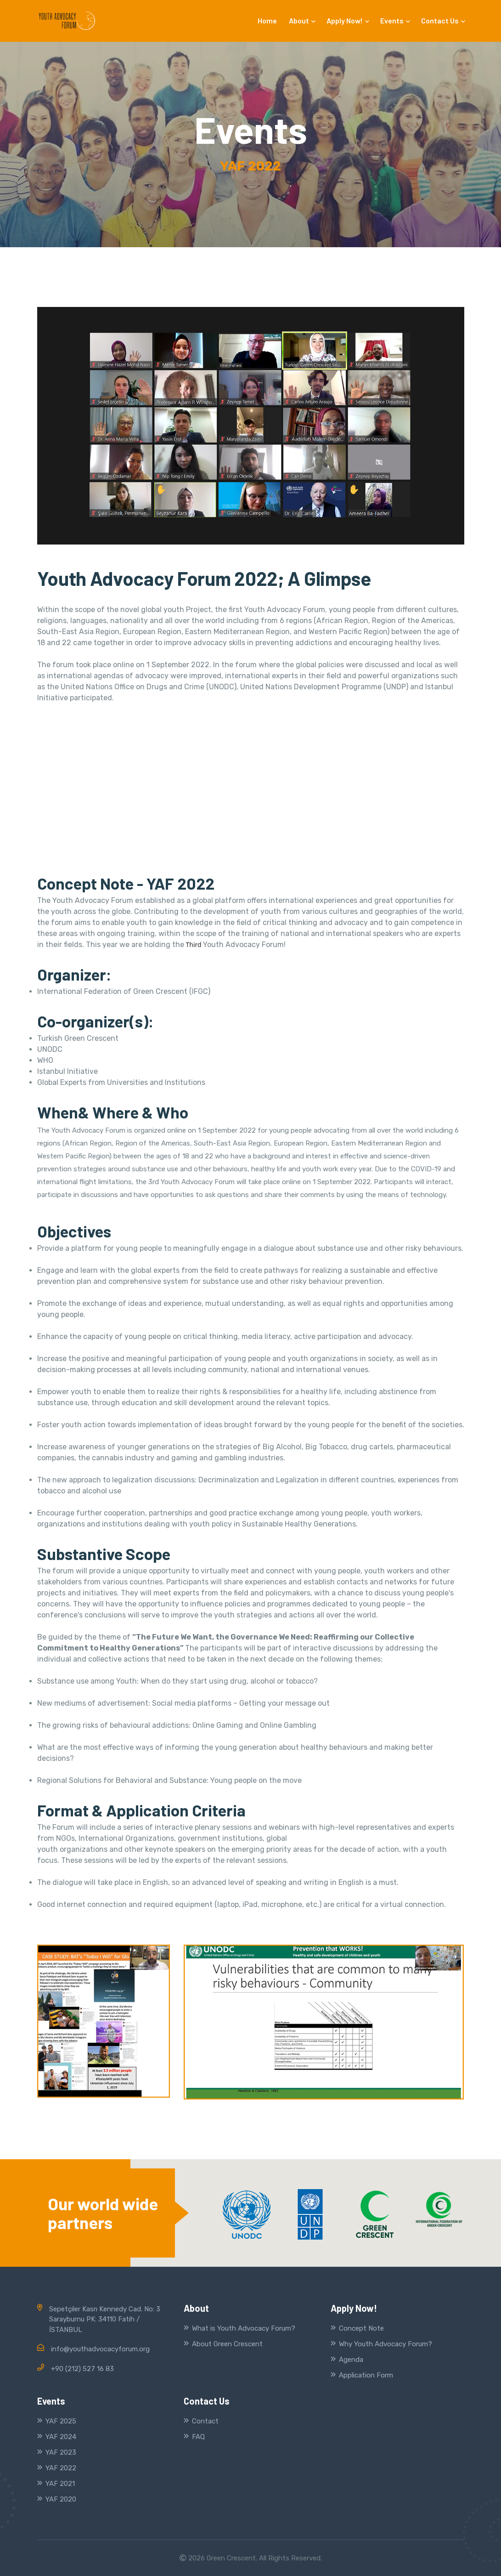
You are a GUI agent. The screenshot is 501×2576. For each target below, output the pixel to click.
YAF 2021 (60, 2484)
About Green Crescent (227, 2344)
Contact (205, 2421)
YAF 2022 (60, 2468)
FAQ (198, 2437)
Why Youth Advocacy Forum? (385, 2344)
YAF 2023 (60, 2452)
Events (394, 20)
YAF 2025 (60, 2421)
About (302, 20)
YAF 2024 (60, 2437)
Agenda (351, 2359)
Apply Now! (347, 20)
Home (267, 20)
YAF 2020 (60, 2499)
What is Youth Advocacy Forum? (243, 2328)
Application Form (366, 2375)
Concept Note (361, 2328)
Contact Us (442, 20)
